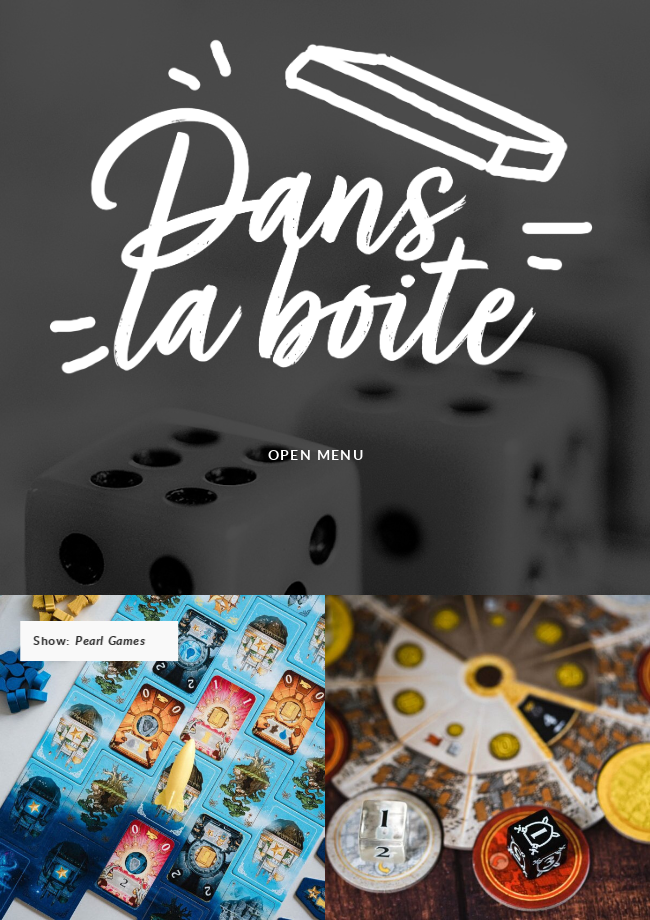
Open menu (316, 454)
